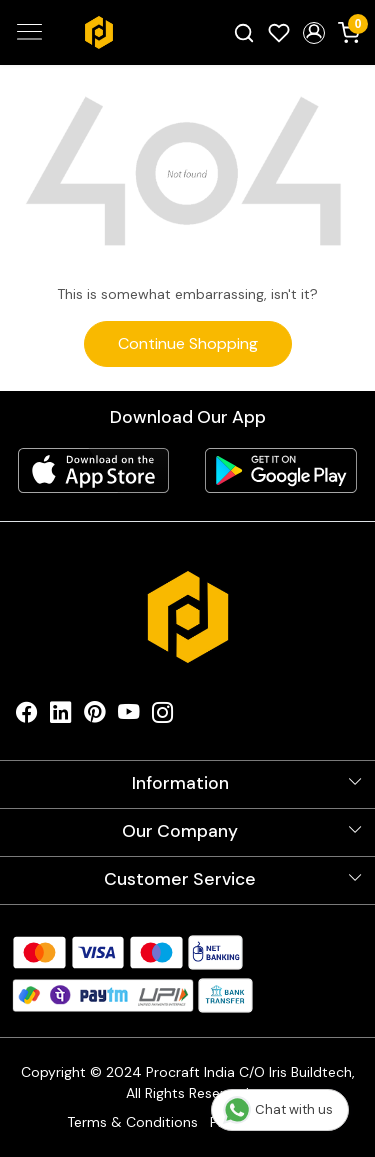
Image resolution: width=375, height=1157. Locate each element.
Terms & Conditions (132, 1122)
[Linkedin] (61, 717)
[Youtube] (129, 717)
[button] (313, 33)
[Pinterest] (95, 717)
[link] (244, 32)
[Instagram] (163, 717)
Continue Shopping (188, 343)
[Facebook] (27, 717)
